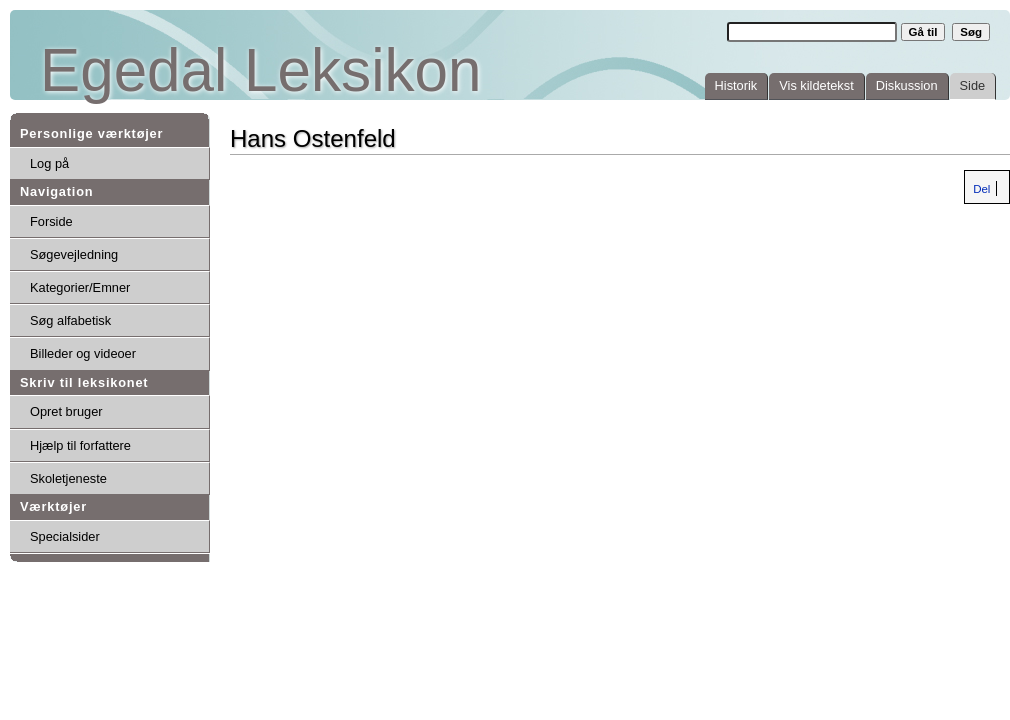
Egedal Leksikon (260, 70)
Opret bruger (66, 411)
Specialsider (65, 536)
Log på (49, 163)
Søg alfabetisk (70, 320)
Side (973, 85)
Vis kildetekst (816, 85)
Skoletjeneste (68, 478)
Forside (51, 221)
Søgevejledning (74, 254)
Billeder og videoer (83, 353)
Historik (736, 85)
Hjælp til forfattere (80, 445)
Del (980, 189)
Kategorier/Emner (80, 287)
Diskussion (907, 85)
